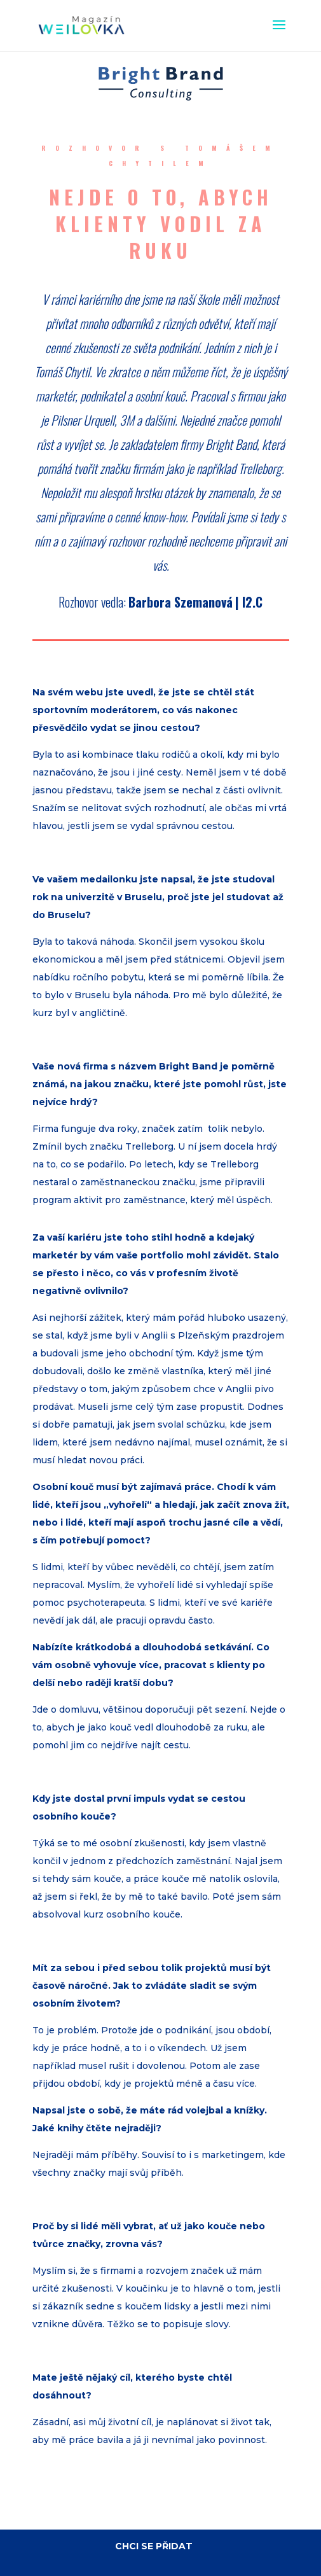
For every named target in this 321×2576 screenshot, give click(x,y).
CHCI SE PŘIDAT (154, 2546)
